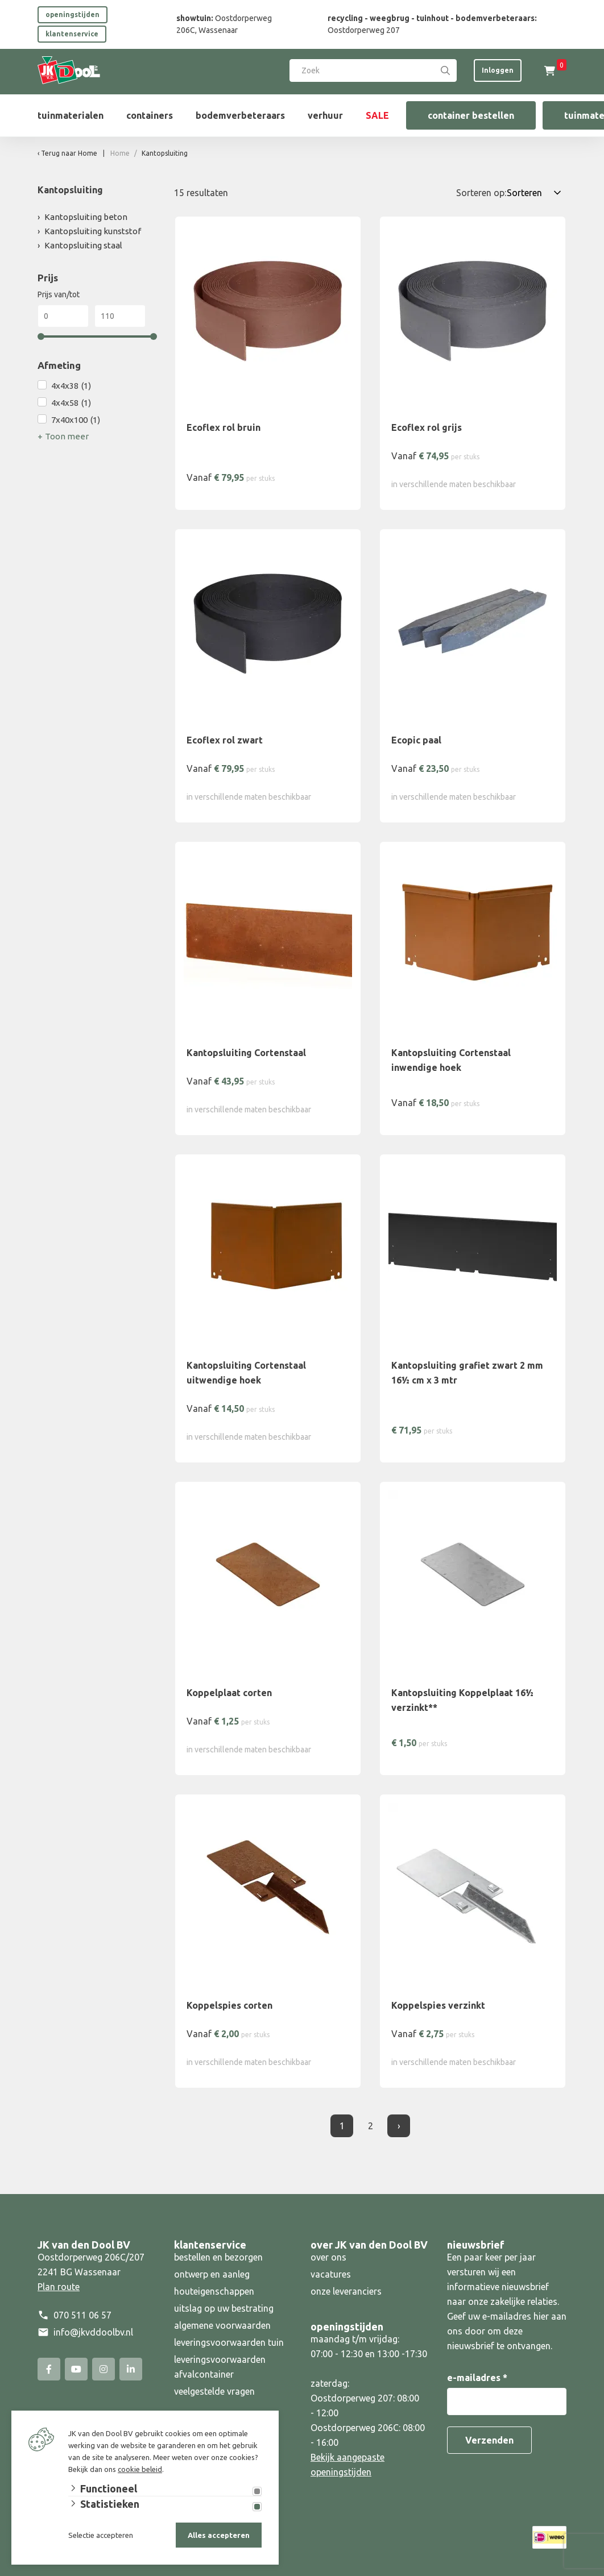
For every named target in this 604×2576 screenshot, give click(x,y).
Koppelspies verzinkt (438, 2005)
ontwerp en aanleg (212, 2274)
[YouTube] (76, 2369)
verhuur (325, 115)
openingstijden (72, 14)
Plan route (59, 2287)
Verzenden (489, 2440)
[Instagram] (103, 2369)
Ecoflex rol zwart (225, 740)
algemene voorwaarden (222, 2325)
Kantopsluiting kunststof (92, 231)
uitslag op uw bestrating (224, 2308)
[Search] (445, 70)
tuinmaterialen (71, 115)
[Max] (120, 316)
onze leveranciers (346, 2291)
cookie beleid (140, 2469)
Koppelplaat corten (229, 1693)
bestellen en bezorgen (218, 2257)
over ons (328, 2257)
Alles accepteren (219, 2535)
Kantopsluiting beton (85, 217)
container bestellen (471, 115)
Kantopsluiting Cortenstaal (246, 1053)
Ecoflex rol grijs (426, 427)
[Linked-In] (130, 2369)
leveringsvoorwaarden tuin (229, 2342)
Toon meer (67, 436)
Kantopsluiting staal (83, 245)
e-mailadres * (477, 2378)
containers (149, 115)
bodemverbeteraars (240, 115)
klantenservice (71, 34)
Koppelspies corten (229, 2005)
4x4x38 (71, 385)
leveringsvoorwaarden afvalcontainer (220, 2366)
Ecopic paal (416, 740)
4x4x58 (71, 403)
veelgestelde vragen (214, 2391)
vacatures (331, 2274)
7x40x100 (75, 420)
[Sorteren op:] (536, 192)
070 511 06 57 (82, 2315)
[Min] (63, 316)
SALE (377, 115)
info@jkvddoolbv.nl (93, 2332)
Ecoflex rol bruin (223, 427)
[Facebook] (49, 2369)
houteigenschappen (214, 2291)
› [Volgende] (399, 2126)
